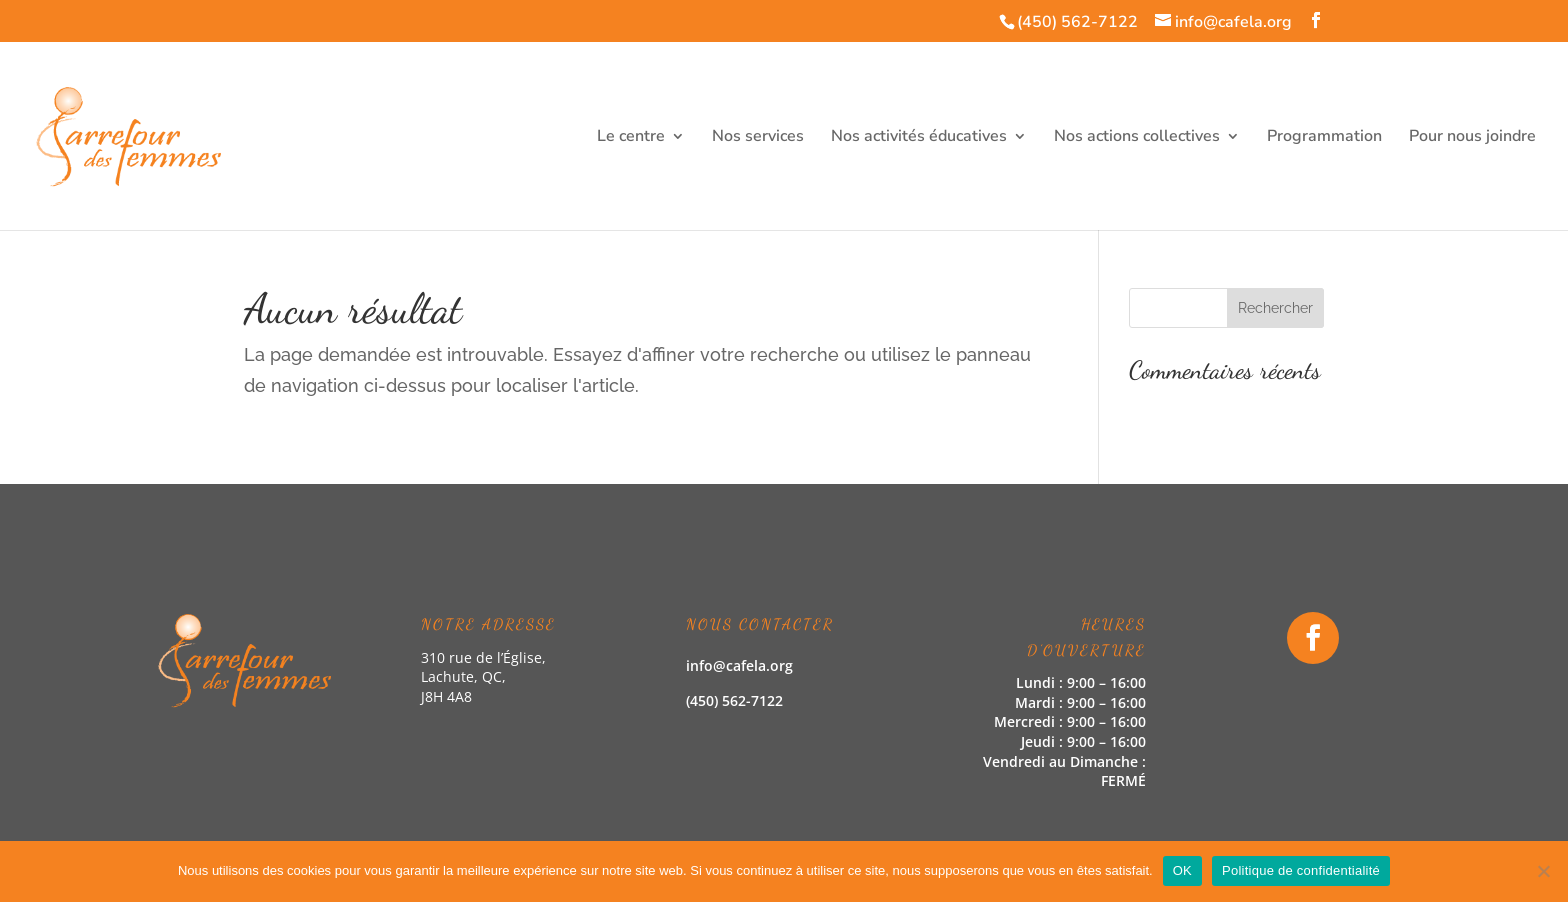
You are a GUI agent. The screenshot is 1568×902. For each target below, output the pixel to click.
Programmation (1324, 138)
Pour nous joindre (1472, 138)
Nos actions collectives (1137, 138)
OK (1182, 870)
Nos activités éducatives (919, 138)
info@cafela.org (739, 665)
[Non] (1543, 871)
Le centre (631, 138)
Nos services (758, 138)
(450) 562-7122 (1077, 22)
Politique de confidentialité (1301, 870)
